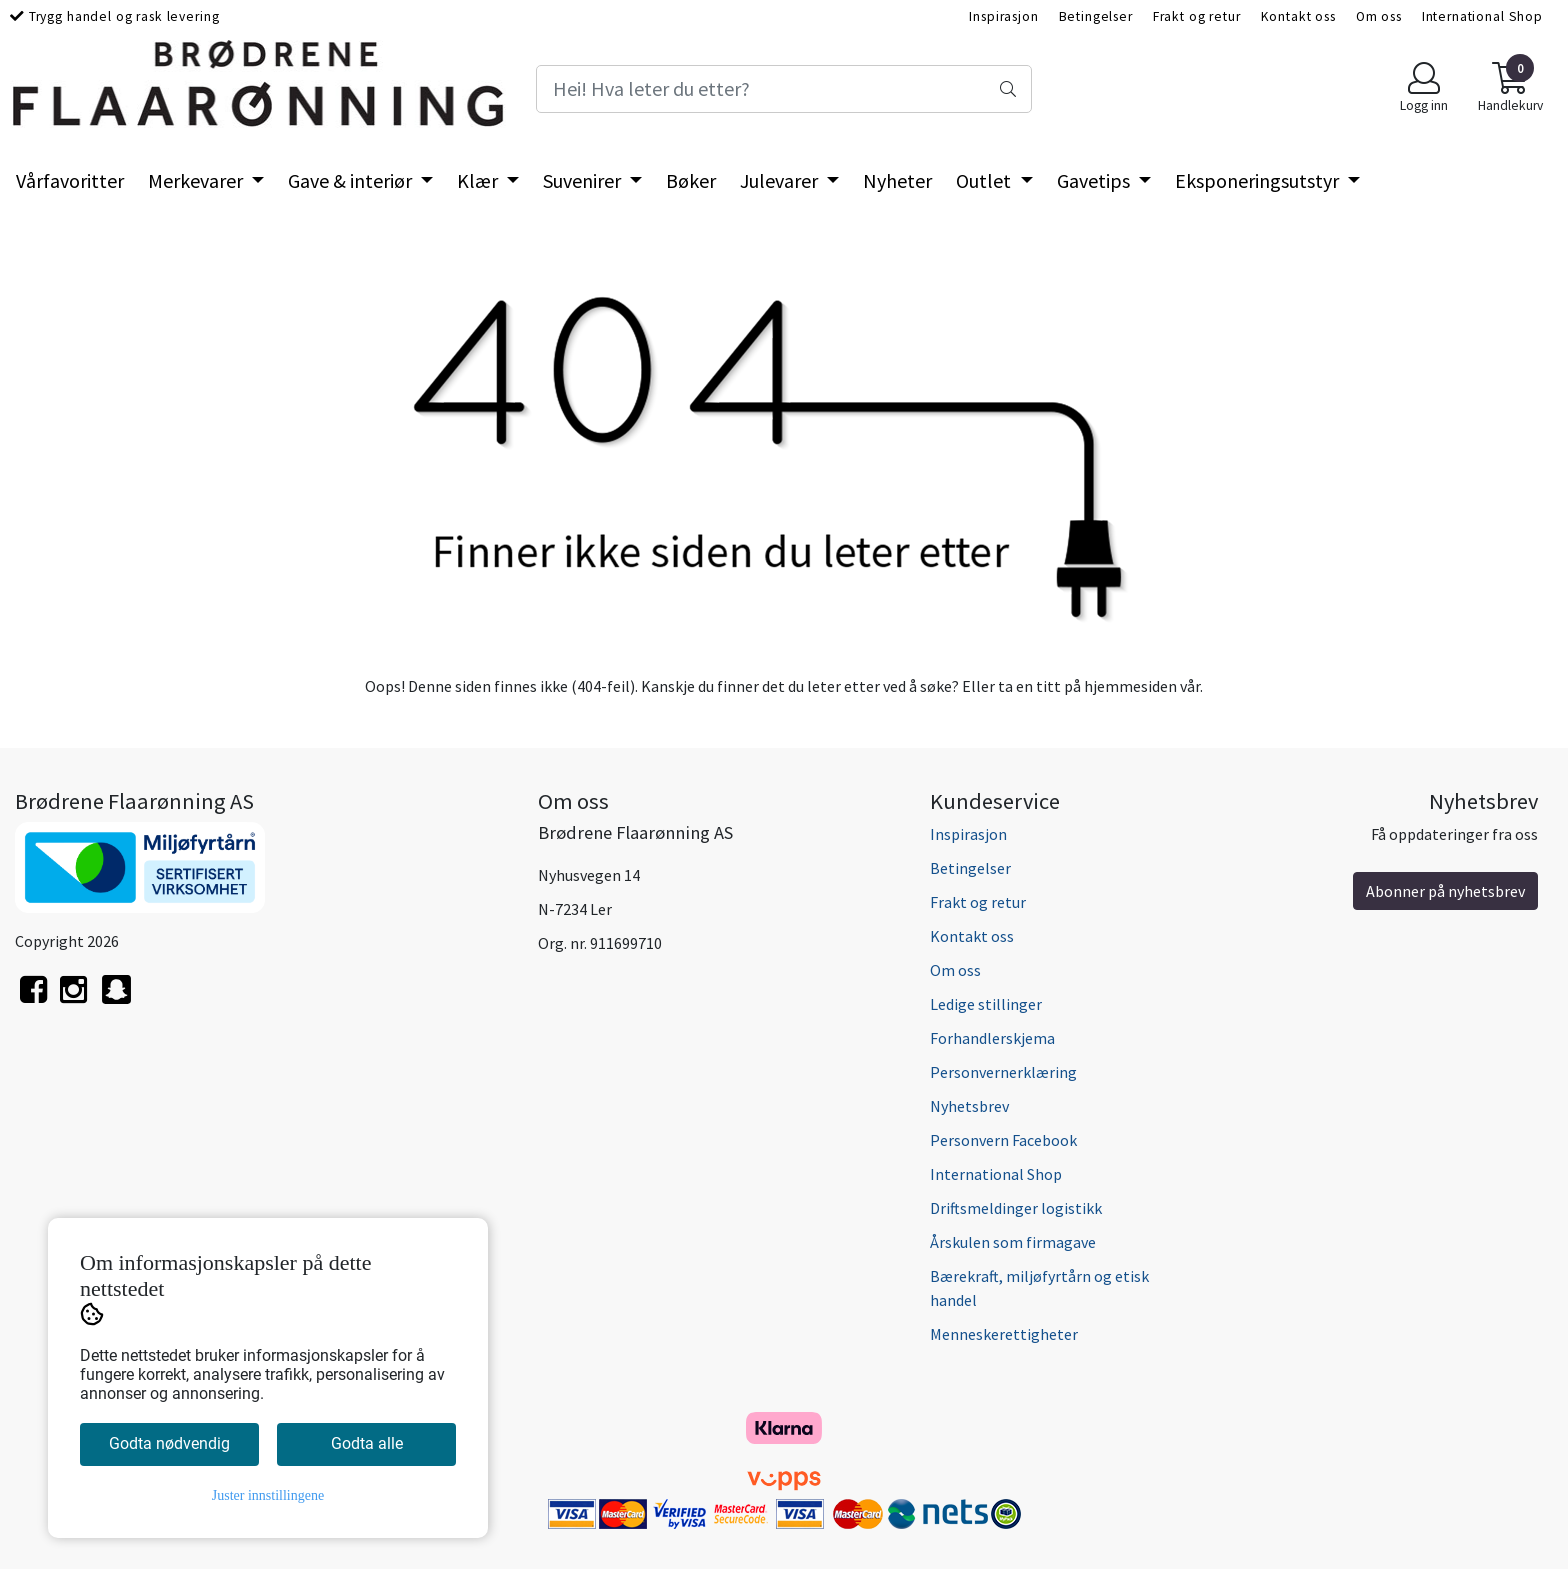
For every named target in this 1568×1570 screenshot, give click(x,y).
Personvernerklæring (1003, 1072)
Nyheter (897, 180)
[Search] (784, 89)
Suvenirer (584, 180)
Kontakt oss (1298, 16)
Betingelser (1096, 16)
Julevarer (781, 180)
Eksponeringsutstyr (1259, 180)
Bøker (691, 180)
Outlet (985, 180)
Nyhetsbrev (969, 1106)
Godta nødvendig (169, 1443)
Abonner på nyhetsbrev (1445, 891)
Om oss (1379, 16)
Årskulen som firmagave (1013, 1242)
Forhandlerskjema (992, 1038)
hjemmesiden (1130, 686)
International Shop (1482, 16)
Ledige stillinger (986, 1004)
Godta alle (367, 1443)
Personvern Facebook (1003, 1140)
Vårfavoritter (70, 180)
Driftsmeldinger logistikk (1016, 1208)
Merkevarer (197, 180)
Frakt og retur (1197, 16)
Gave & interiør (352, 180)
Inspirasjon (1003, 16)
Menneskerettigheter (1004, 1334)
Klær (479, 180)
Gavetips (1095, 180)
